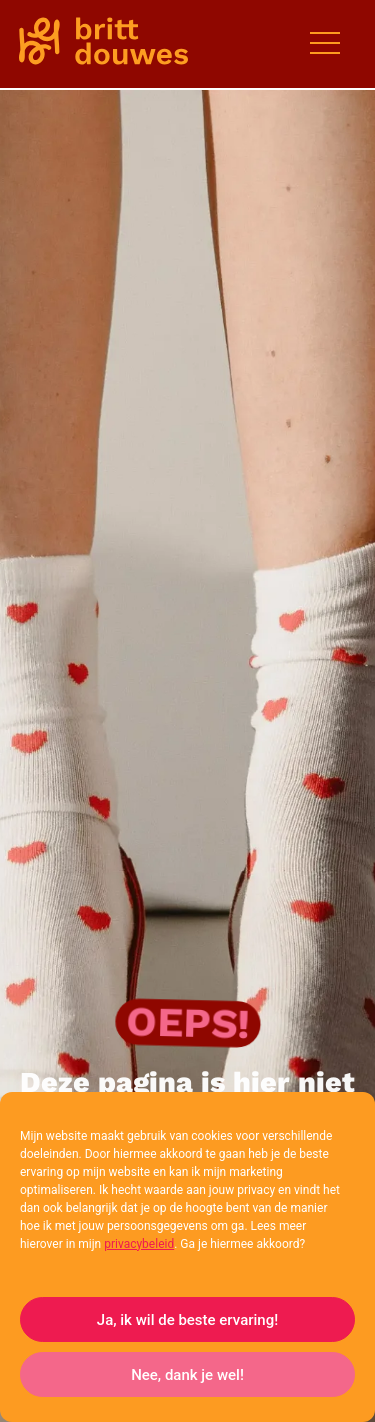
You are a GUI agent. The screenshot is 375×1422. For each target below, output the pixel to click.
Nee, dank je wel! (187, 1375)
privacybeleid (139, 1244)
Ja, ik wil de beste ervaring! (187, 1320)
